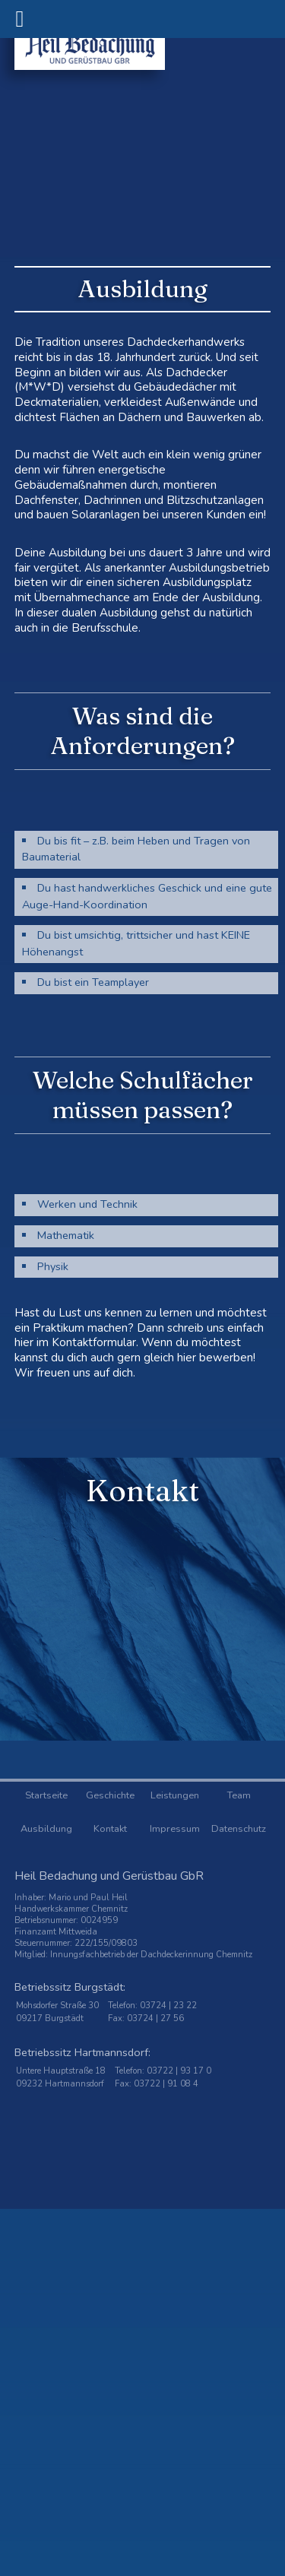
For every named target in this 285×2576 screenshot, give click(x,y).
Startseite (46, 1795)
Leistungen (174, 1795)
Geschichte (110, 1795)
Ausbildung (46, 1829)
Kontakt (110, 1829)
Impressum (175, 1829)
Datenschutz (238, 1829)
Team (239, 1795)
